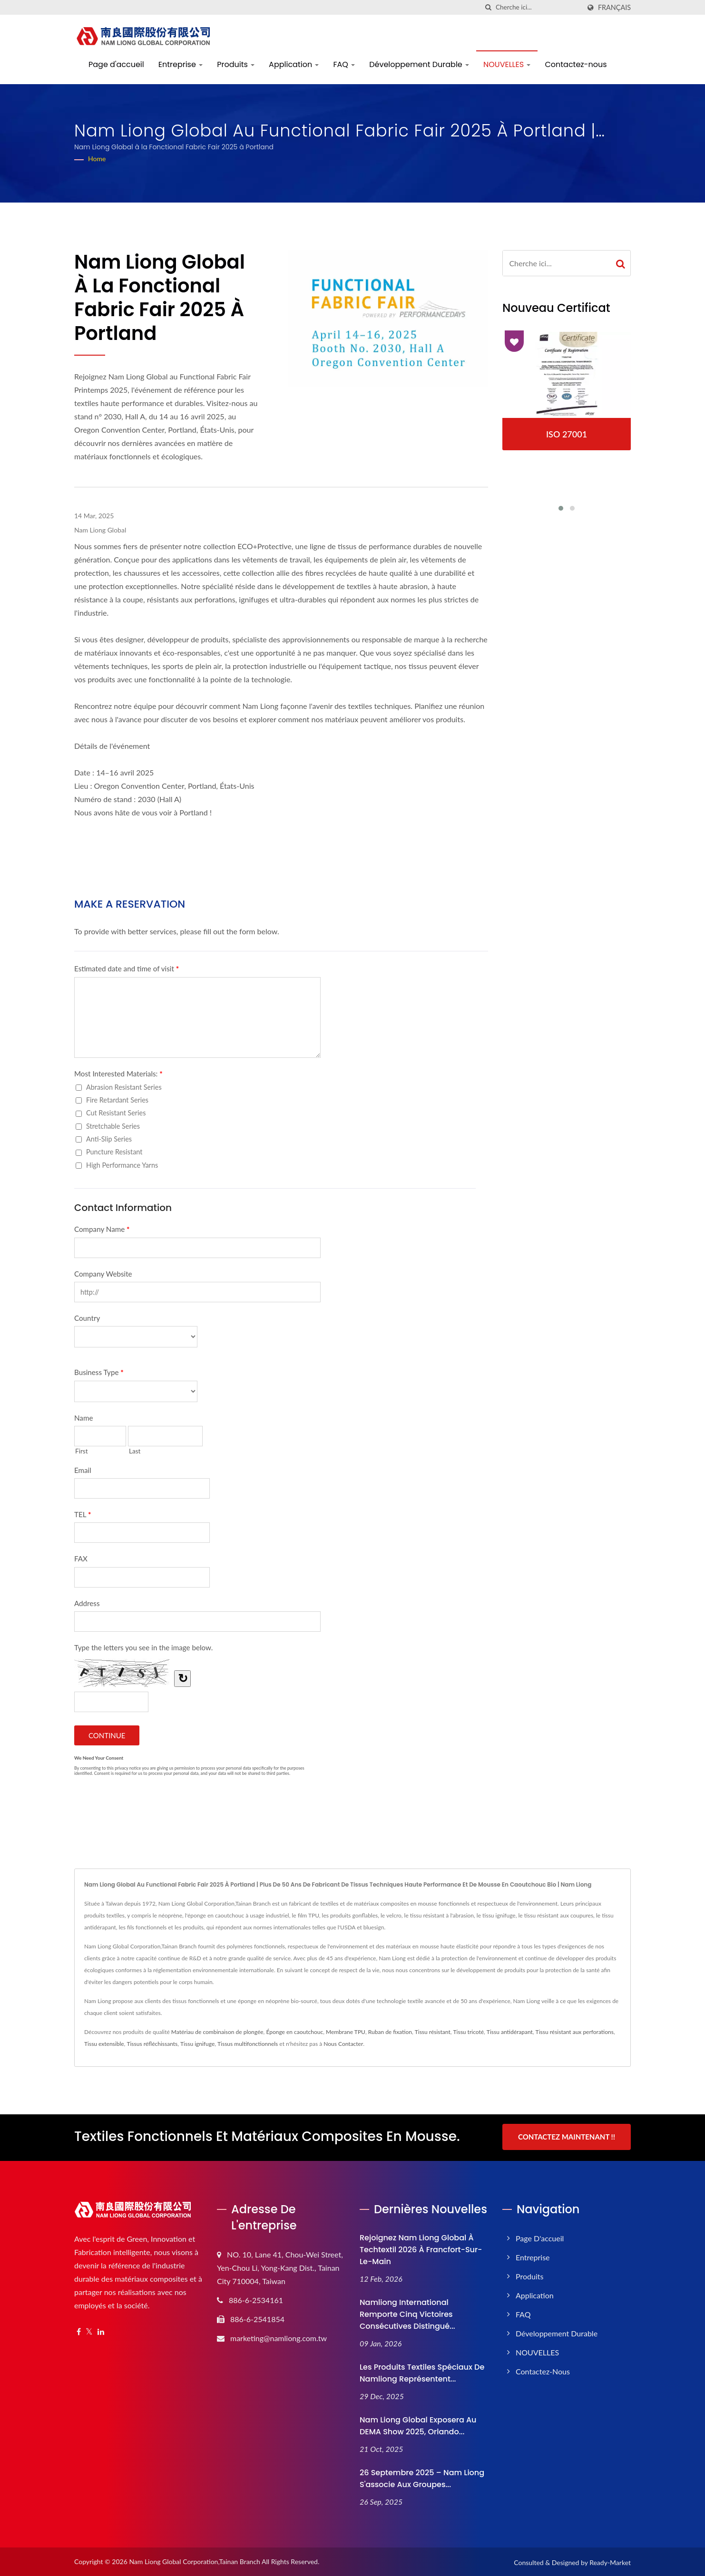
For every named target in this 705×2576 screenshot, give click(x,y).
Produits (236, 64)
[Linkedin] (101, 2330)
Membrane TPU (345, 2031)
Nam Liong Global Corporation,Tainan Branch (194, 2560)
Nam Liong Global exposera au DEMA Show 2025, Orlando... (418, 2424)
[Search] (538, 7)
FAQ (344, 64)
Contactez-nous (576, 64)
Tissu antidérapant (510, 2031)
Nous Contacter (343, 2043)
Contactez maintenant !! (566, 2136)
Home (97, 159)
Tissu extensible (104, 2043)
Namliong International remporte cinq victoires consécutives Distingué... (407, 2312)
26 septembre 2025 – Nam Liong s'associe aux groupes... (422, 2476)
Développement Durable (419, 64)
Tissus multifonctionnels (247, 2043)
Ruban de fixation (390, 2031)
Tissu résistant (432, 2031)
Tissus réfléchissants (152, 2043)
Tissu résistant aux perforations (575, 2031)
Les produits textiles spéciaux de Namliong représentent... (422, 2371)
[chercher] (488, 7)
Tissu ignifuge (197, 2043)
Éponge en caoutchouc (294, 2031)
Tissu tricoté (468, 2031)
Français (614, 7)
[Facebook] (79, 2330)
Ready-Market (610, 2561)
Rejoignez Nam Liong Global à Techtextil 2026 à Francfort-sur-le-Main (421, 2248)
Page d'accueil (116, 64)
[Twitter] (89, 2330)
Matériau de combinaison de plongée (217, 2031)
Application (294, 64)
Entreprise (180, 64)
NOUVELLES (506, 64)
